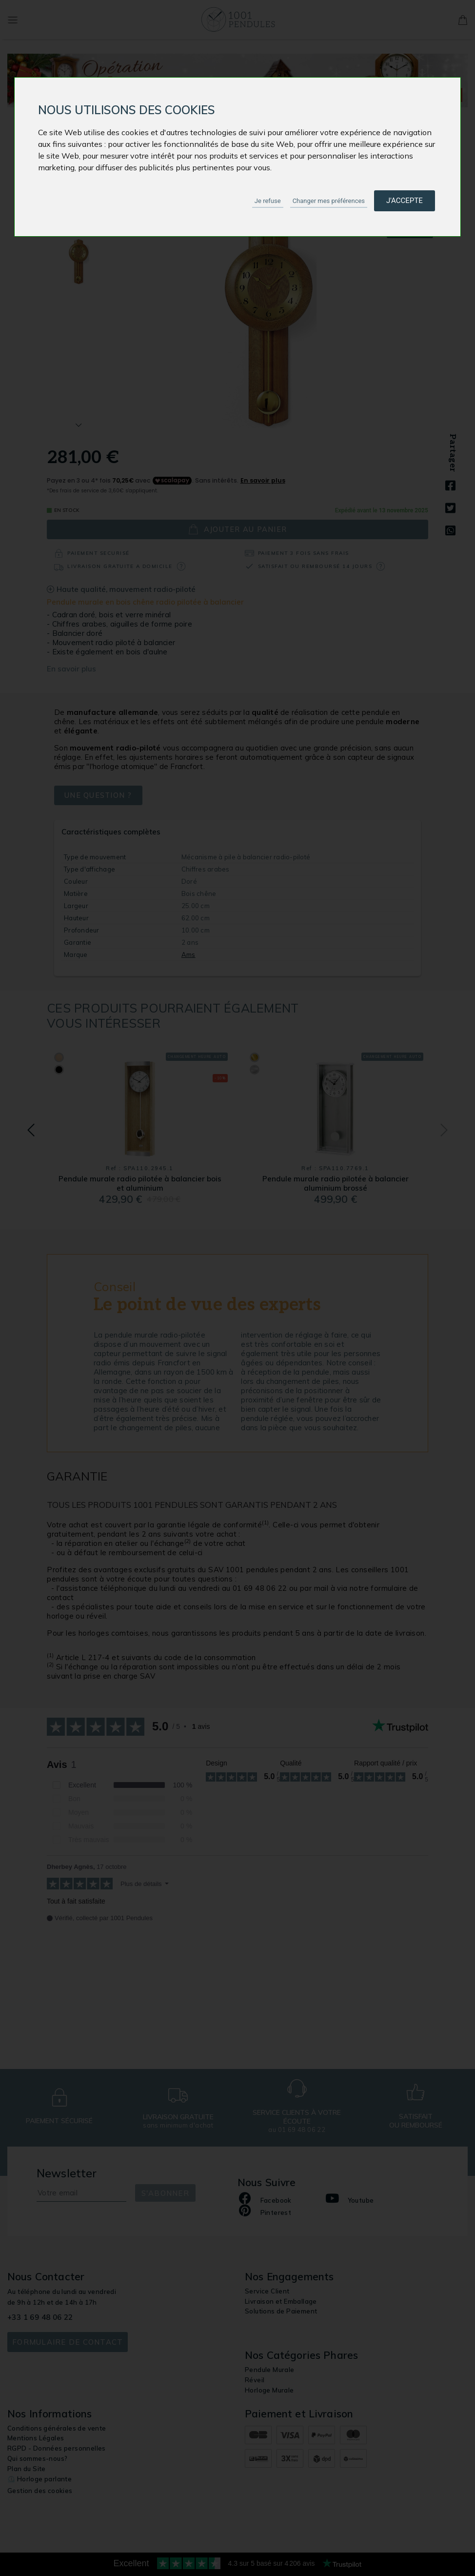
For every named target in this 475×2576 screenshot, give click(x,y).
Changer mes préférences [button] (329, 200)
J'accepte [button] (404, 200)
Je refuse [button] (268, 200)
